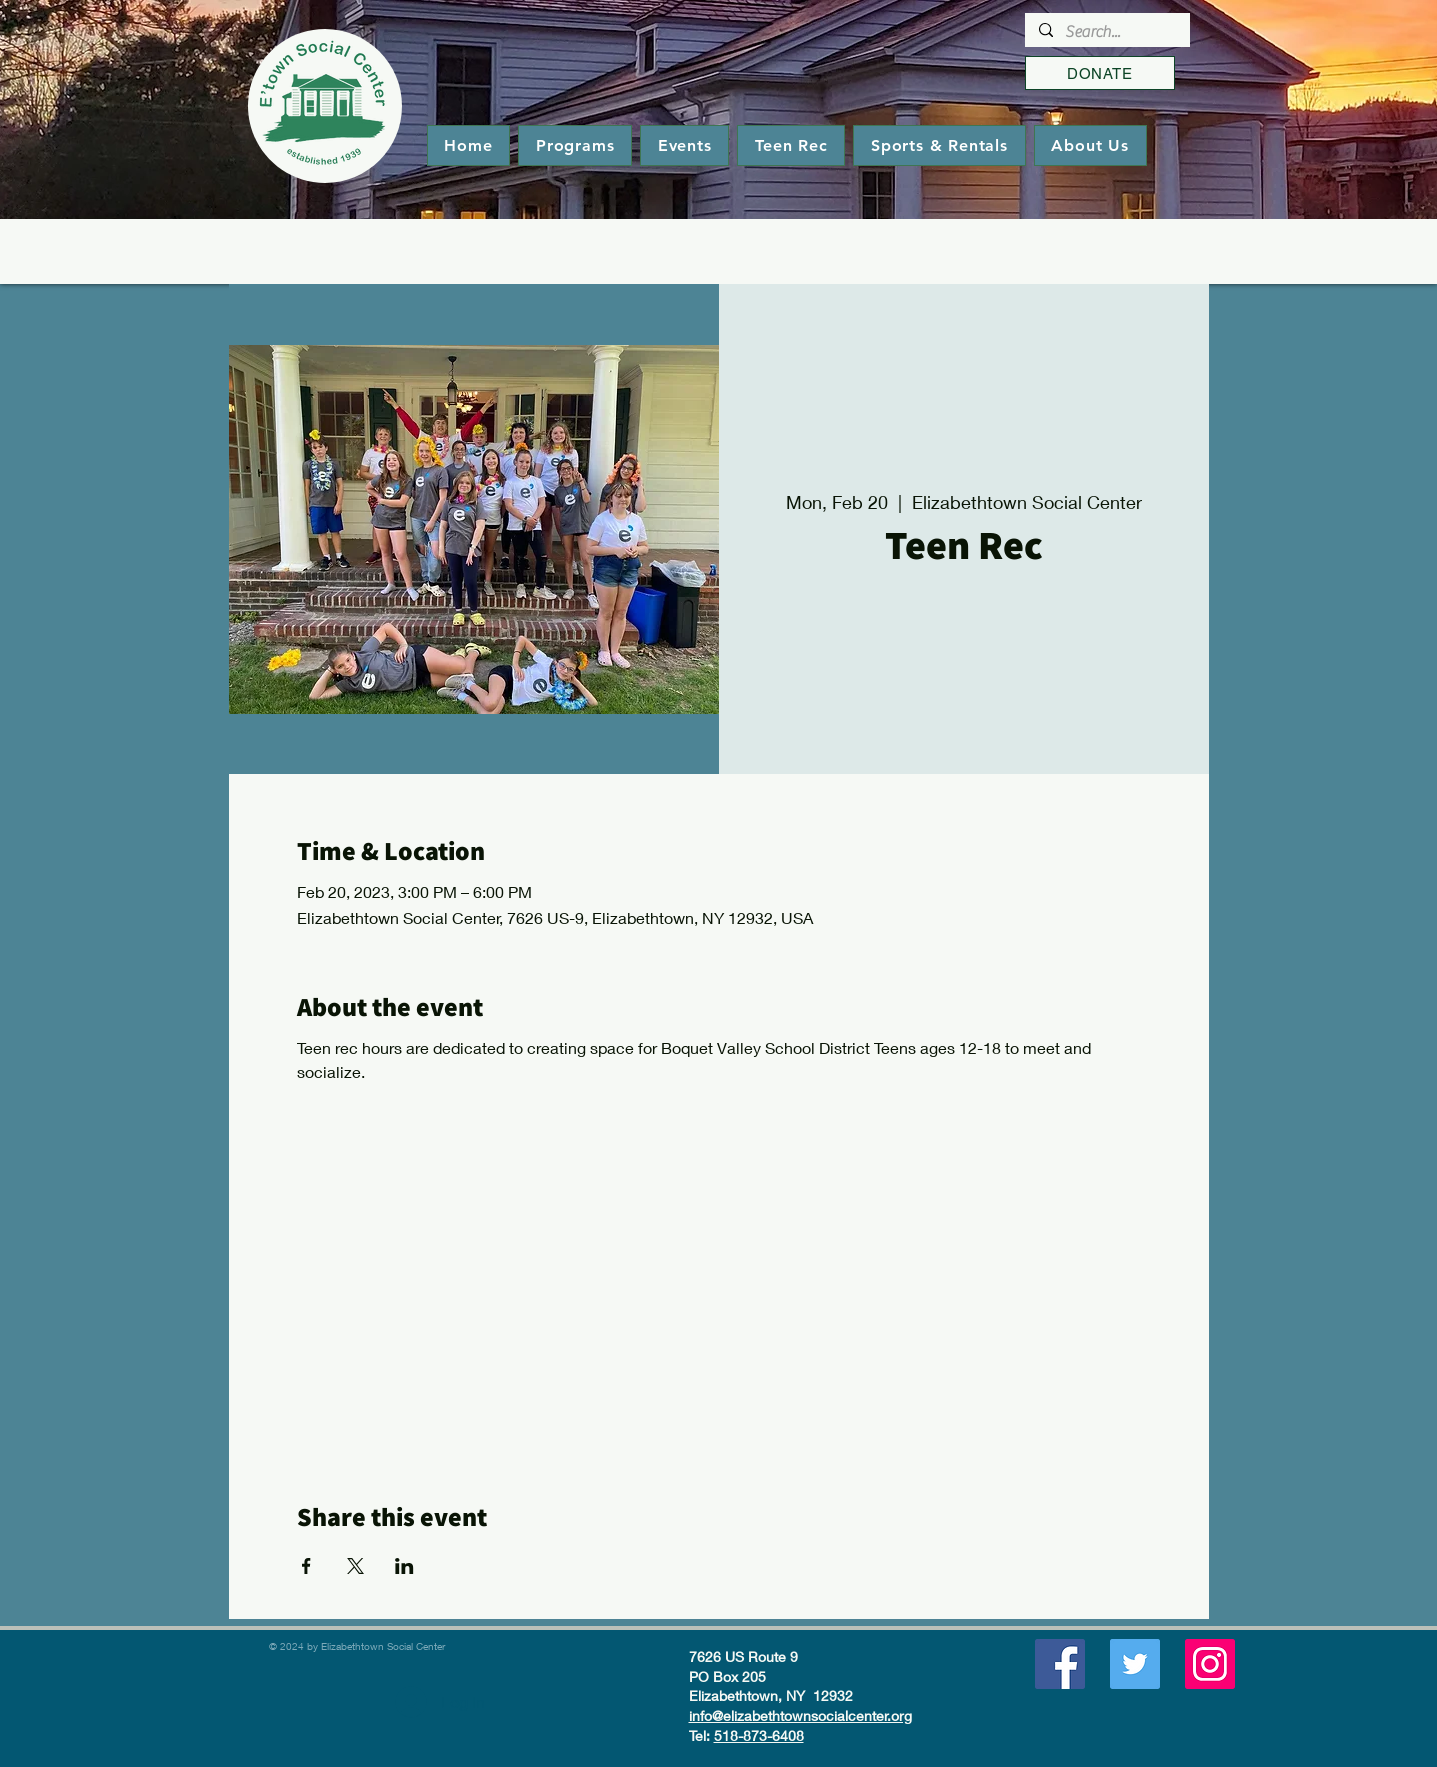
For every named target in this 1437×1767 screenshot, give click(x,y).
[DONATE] (1100, 73)
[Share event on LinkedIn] (404, 1566)
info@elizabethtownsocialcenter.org (800, 1715)
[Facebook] (1060, 1664)
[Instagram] (1210, 1664)
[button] (575, 145)
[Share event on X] (355, 1566)
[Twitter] (1135, 1664)
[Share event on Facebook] (306, 1566)
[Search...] (1106, 32)
